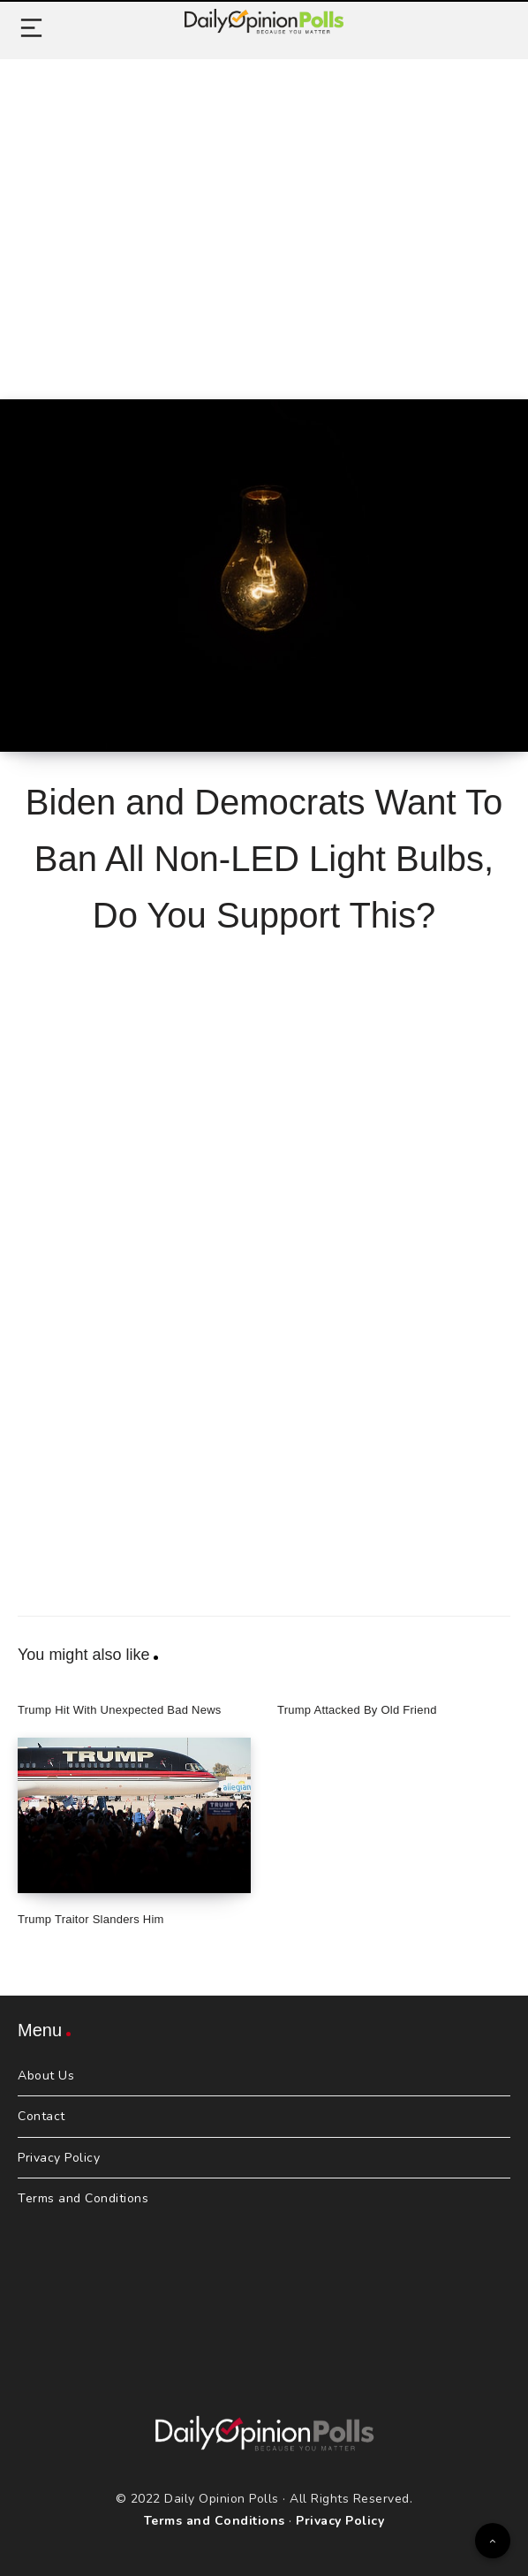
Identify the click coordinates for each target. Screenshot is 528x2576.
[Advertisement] (264, 209)
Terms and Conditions (83, 2198)
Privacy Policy (59, 2157)
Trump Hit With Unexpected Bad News (120, 1709)
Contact (41, 2116)
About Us (46, 2075)
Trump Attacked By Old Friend (357, 1709)
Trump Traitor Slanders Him (91, 1919)
